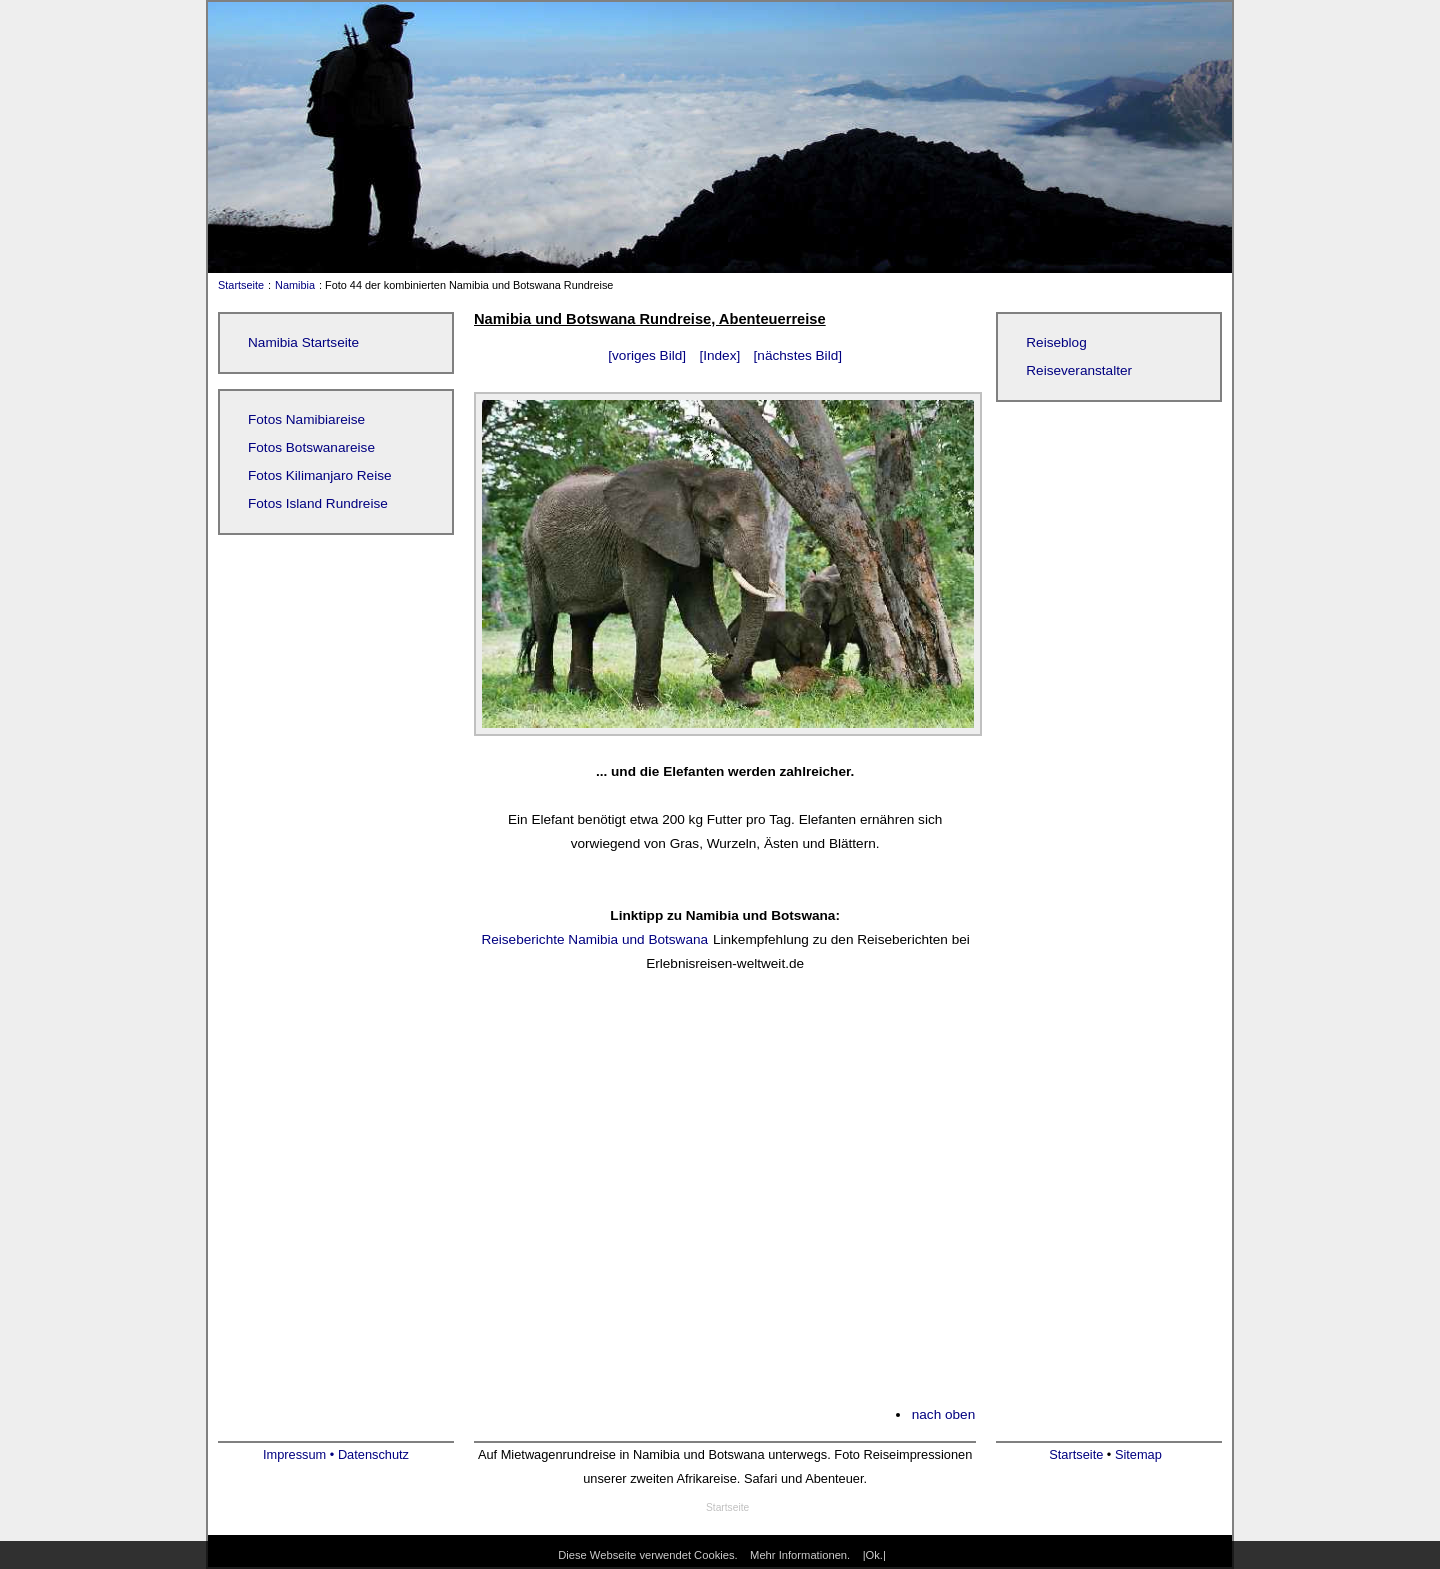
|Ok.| (874, 1555)
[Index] (719, 355)
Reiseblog (1056, 342)
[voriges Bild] (647, 355)
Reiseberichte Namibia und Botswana (594, 939)
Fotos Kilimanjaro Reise (320, 475)
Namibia (295, 285)
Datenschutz (373, 1454)
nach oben (944, 1414)
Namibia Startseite (303, 342)
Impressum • (300, 1454)
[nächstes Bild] (798, 355)
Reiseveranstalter (1079, 370)
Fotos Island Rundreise (318, 503)
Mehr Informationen (798, 1555)
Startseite (236, 285)
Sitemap (1138, 1454)
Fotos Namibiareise (306, 419)
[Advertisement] (725, 1202)
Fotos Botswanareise (311, 447)
